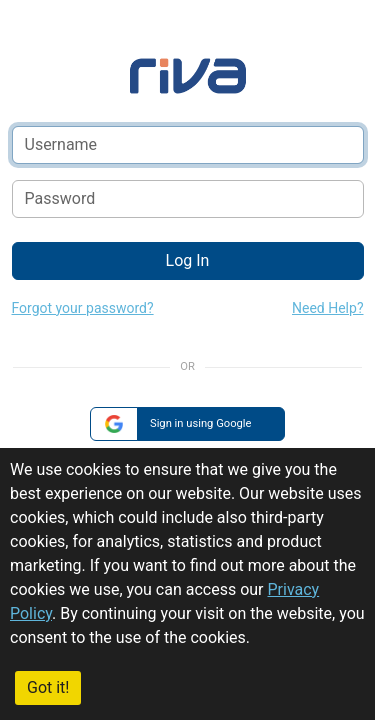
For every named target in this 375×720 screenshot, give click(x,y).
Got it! (48, 687)
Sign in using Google (201, 423)
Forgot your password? (83, 308)
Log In (188, 260)
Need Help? (328, 308)
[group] (187, 424)
